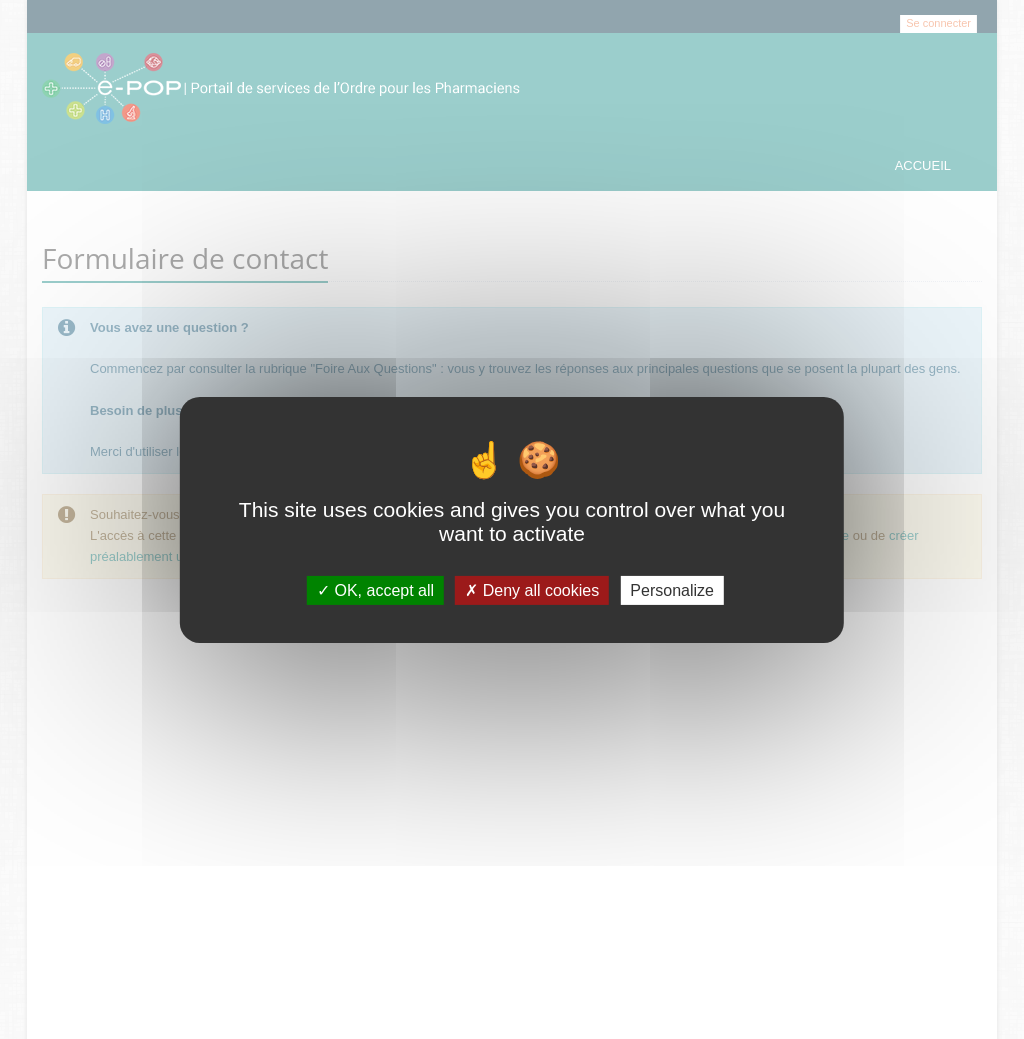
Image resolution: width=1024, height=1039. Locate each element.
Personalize (672, 589)
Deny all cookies (532, 589)
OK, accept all (375, 589)
